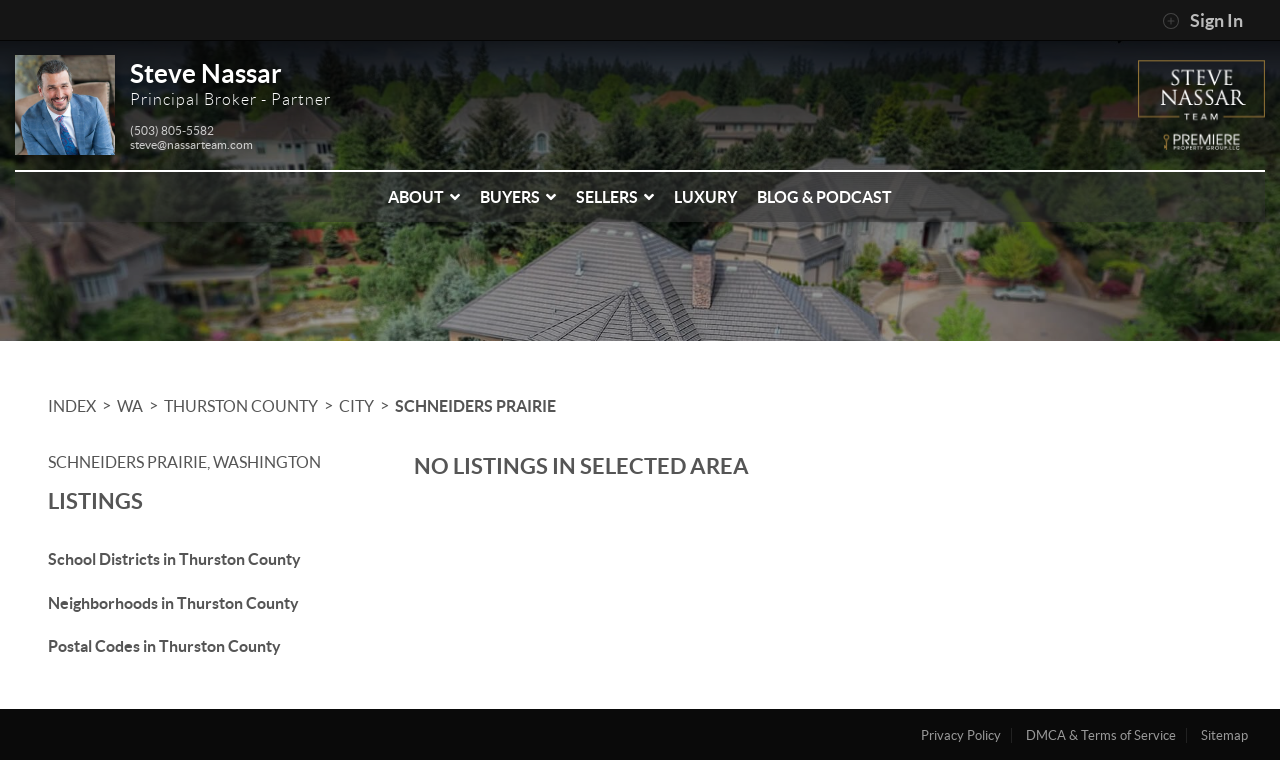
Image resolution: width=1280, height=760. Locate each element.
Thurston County (241, 406)
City (356, 406)
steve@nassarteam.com (191, 144)
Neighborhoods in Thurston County (173, 603)
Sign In (1202, 21)
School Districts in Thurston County (174, 559)
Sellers (615, 197)
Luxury (705, 197)
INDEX (72, 406)
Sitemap (1224, 735)
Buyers (518, 197)
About (424, 197)
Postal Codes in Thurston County (164, 646)
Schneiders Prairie (475, 406)
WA (130, 406)
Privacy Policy (961, 735)
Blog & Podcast (824, 197)
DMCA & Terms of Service (1101, 735)
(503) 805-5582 (172, 130)
